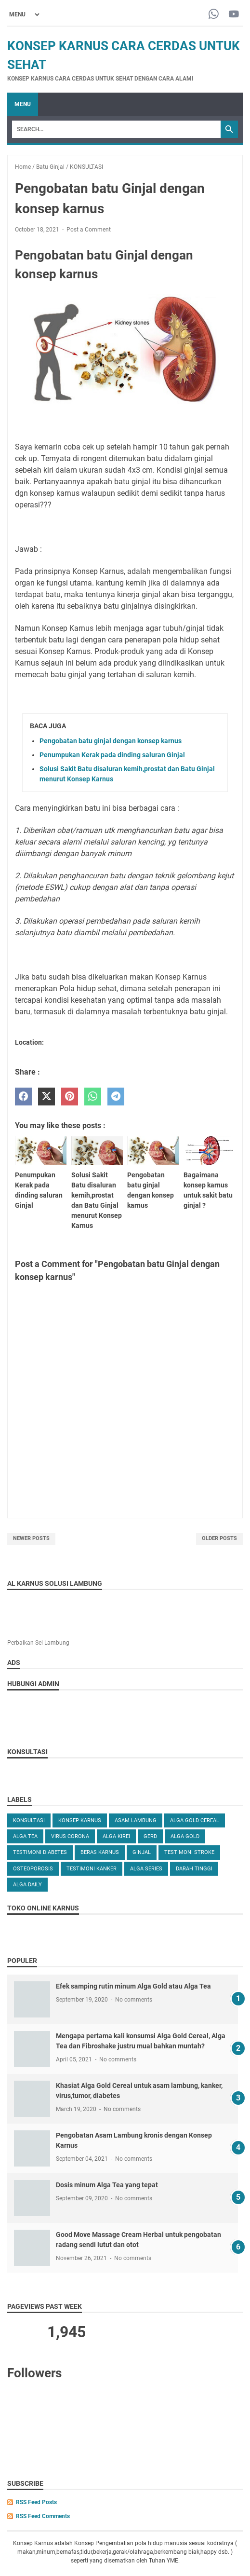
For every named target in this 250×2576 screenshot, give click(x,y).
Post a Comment (88, 229)
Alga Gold (185, 1836)
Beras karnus (99, 1852)
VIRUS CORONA (70, 1836)
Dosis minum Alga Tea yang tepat (107, 2185)
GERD (150, 1836)
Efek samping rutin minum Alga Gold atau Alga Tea (133, 1986)
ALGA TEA (25, 1836)
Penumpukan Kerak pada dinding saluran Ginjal (112, 755)
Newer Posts (31, 1538)
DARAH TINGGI (194, 1869)
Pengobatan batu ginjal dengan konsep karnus (110, 741)
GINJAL (141, 1852)
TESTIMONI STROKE (189, 1852)
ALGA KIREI (116, 1836)
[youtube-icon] (233, 15)
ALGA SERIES (146, 1869)
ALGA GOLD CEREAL (194, 1820)
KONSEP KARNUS (79, 1820)
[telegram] (115, 1096)
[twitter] (46, 1096)
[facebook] (23, 1096)
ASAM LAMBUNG (136, 1820)
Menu (22, 104)
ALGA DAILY (27, 1884)
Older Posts (219, 1538)
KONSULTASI (29, 1820)
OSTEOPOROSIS (33, 1869)
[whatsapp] (92, 1096)
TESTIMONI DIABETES (40, 1852)
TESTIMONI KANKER (91, 1869)
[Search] (116, 129)
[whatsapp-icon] (213, 15)
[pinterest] (69, 1096)
